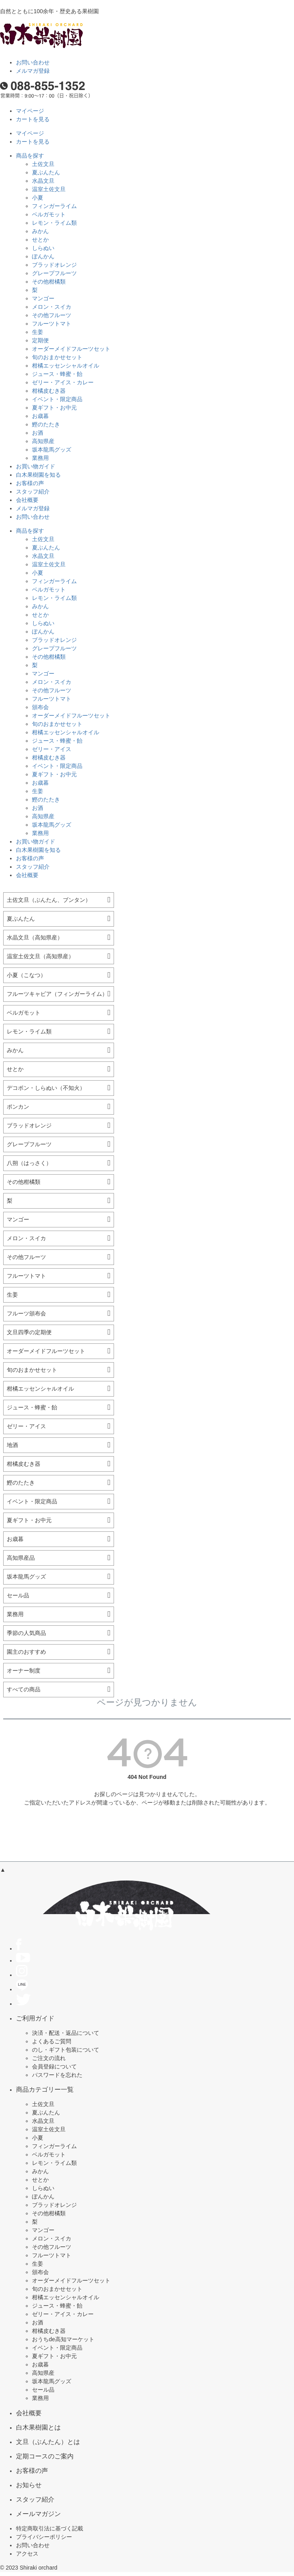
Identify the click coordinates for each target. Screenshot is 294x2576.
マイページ (30, 111)
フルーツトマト (51, 323)
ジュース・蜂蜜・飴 (57, 374)
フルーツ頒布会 (26, 1313)
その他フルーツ (51, 315)
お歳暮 (40, 416)
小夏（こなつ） (26, 975)
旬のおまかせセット (57, 357)
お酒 (37, 433)
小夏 (37, 197)
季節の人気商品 (26, 1633)
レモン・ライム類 (54, 223)
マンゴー (43, 298)
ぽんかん (43, 256)
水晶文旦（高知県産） (35, 937)
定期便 (40, 340)
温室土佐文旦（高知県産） (40, 956)
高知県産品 (21, 1558)
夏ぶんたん (46, 172)
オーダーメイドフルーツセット (71, 349)
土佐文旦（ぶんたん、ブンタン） (49, 900)
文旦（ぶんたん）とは (48, 2441)
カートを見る (33, 119)
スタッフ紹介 (33, 491)
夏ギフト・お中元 (54, 407)
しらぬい (43, 248)
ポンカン (18, 1106)
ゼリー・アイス (51, 749)
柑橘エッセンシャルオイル (65, 365)
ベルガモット (49, 214)
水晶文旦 (43, 181)
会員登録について (54, 2066)
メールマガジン (38, 2513)
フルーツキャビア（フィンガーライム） (57, 994)
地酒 (12, 1445)
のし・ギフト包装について (65, 2049)
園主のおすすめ (26, 1652)
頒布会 (40, 707)
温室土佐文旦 (49, 189)
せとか (40, 239)
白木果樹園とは (38, 2427)
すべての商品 (23, 1689)
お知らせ (29, 2484)
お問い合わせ (33, 62)
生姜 (37, 332)
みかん (40, 231)
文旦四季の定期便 (29, 1332)
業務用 (40, 458)
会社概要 (27, 500)
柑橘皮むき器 (49, 391)
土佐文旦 (43, 164)
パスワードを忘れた (57, 2075)
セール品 (18, 1595)
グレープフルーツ (54, 273)
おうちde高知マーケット (63, 2339)
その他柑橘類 (49, 281)
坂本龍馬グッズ (51, 449)
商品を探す (30, 155)
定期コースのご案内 (45, 2456)
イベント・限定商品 (57, 399)
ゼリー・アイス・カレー (63, 382)
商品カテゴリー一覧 (45, 2089)
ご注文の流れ (49, 2058)
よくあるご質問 (51, 2041)
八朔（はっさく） (29, 1163)
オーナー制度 (23, 1670)
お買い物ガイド (35, 466)
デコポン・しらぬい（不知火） (46, 1088)
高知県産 (43, 441)
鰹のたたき (46, 424)
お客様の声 (30, 483)
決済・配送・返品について (65, 2033)
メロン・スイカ (51, 307)
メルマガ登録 (33, 71)
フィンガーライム (54, 206)
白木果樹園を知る (38, 475)
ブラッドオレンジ (54, 265)
